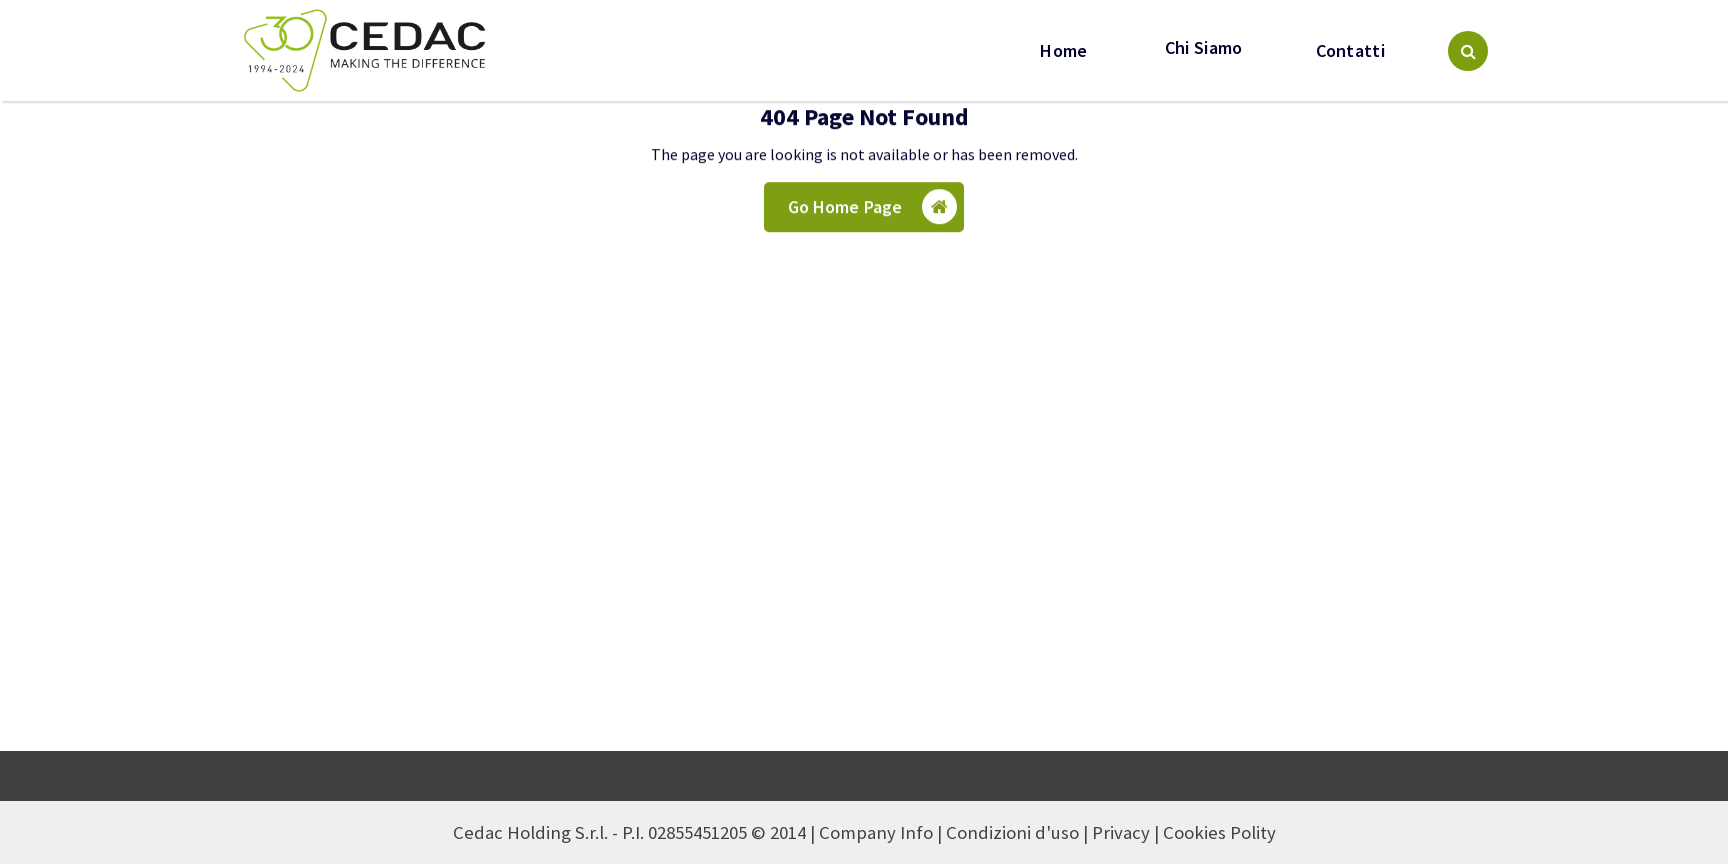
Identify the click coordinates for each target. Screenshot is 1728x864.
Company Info (876, 832)
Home (1063, 51)
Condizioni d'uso (1012, 832)
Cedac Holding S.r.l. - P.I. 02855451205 (600, 832)
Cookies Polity (1219, 832)
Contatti (1350, 51)
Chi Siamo (1202, 48)
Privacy (1121, 832)
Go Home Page (873, 210)
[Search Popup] (1468, 51)
